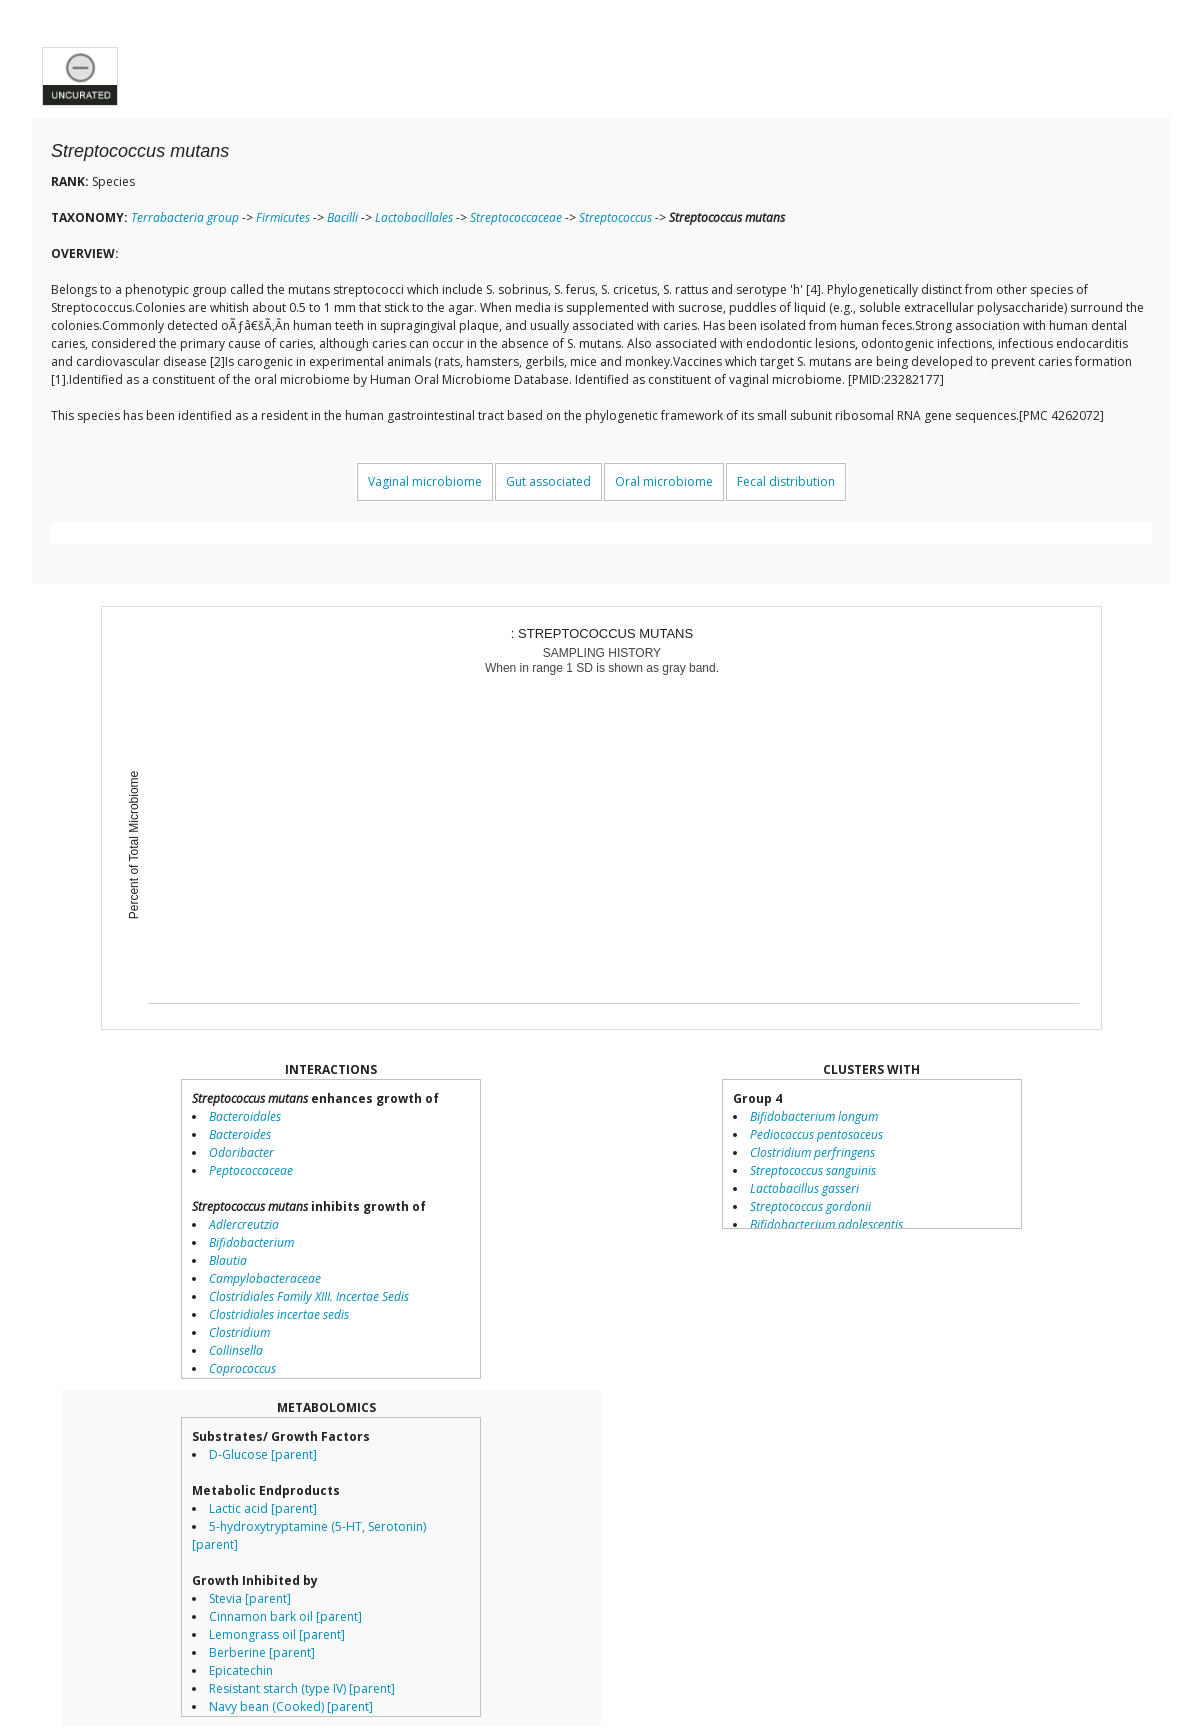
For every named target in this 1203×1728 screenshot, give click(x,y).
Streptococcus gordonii (810, 1206)
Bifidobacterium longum (814, 1116)
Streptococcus (615, 217)
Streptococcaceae (516, 217)
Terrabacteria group (185, 217)
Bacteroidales (245, 1116)
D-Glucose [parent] (263, 1454)
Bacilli (342, 217)
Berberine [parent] (262, 1652)
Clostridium (239, 1332)
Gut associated (548, 481)
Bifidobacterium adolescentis (826, 1224)
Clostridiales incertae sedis (279, 1314)
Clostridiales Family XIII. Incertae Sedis (309, 1296)
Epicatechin (241, 1670)
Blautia (228, 1260)
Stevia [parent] (250, 1598)
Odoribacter (241, 1152)
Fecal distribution (786, 481)
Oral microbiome (664, 481)
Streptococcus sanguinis (813, 1170)
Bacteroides (240, 1134)
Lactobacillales (414, 217)
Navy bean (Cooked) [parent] (291, 1706)
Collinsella (236, 1350)
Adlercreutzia (244, 1224)
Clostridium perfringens (812, 1152)
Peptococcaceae (251, 1170)
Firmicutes (283, 217)
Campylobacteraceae (265, 1278)
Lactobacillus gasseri (804, 1188)
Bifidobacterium (251, 1242)
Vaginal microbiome (425, 481)
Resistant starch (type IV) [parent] (302, 1688)
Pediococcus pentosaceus (816, 1134)
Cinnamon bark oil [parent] (285, 1616)
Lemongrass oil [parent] (277, 1634)
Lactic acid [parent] (263, 1508)
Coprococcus (242, 1368)
